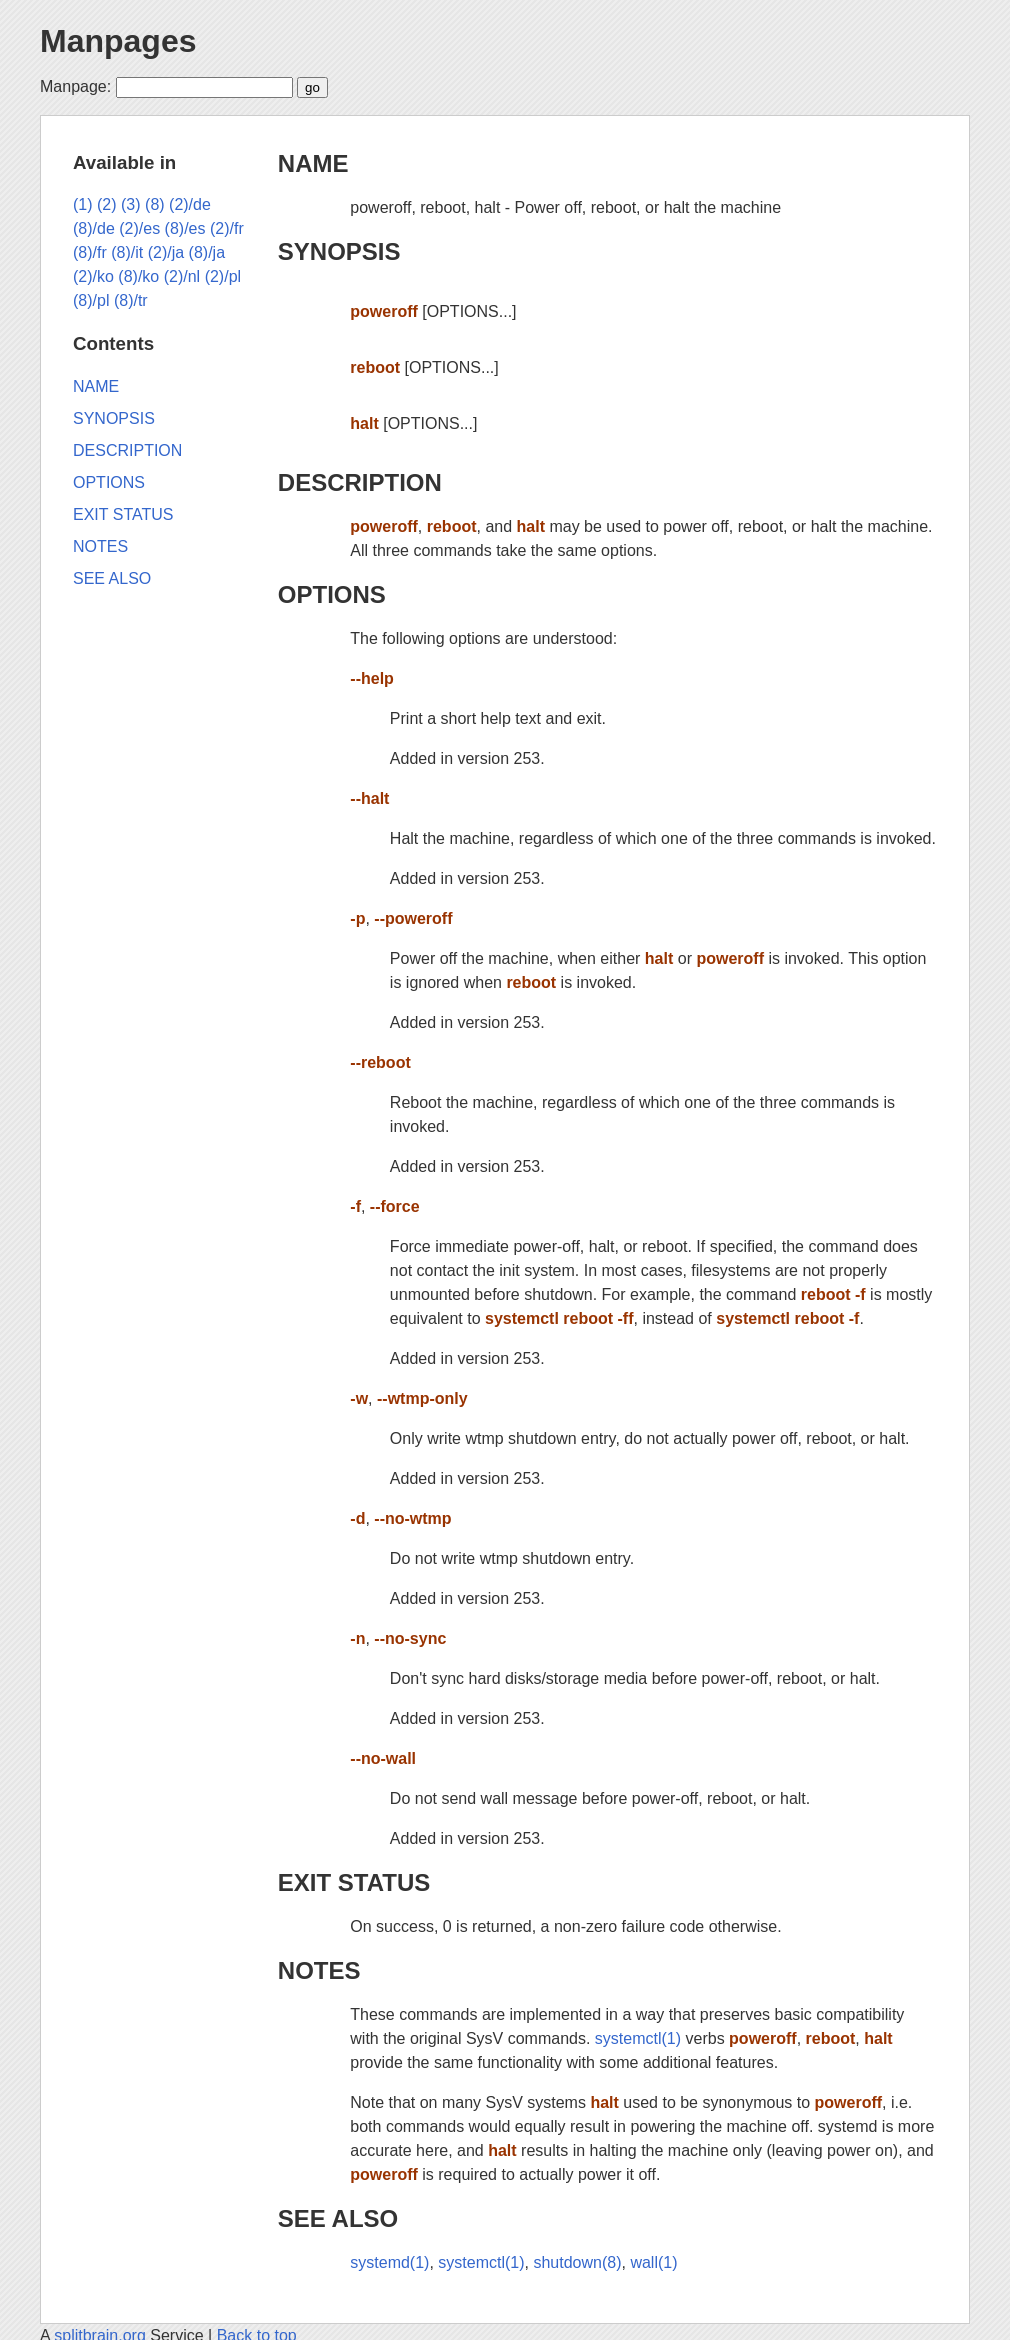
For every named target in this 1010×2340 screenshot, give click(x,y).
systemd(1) (389, 2262)
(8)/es (185, 228)
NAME (313, 163)
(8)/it (127, 252)
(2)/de (190, 204)
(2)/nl (182, 276)
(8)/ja (207, 252)
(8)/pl (91, 300)
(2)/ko (93, 276)
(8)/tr (131, 300)
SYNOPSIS (339, 251)
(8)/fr (90, 252)
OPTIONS (332, 594)
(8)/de (94, 228)
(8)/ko (138, 276)
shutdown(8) (577, 2262)
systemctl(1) (638, 2038)
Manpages (118, 41)
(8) (155, 204)
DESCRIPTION (360, 482)
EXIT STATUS (354, 1882)
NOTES (319, 1970)
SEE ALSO (338, 2218)
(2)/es (139, 228)
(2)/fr (227, 228)
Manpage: (75, 86)
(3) (131, 204)
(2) (107, 204)
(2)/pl (223, 276)
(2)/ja (166, 252)
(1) (83, 204)
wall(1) (653, 2262)
